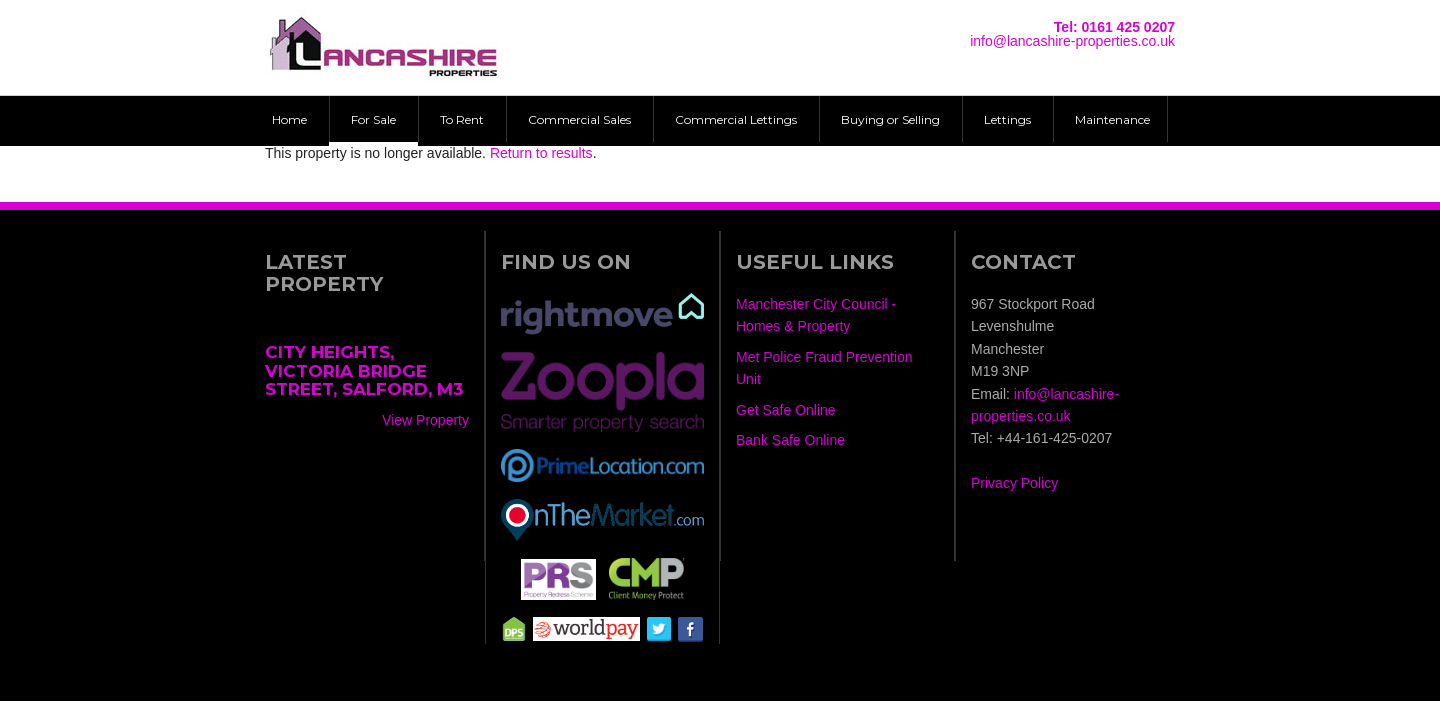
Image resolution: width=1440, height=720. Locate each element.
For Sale (373, 119)
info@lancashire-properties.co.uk (1072, 41)
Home (289, 119)
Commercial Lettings (736, 119)
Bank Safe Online (790, 440)
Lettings (1007, 119)
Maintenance (1112, 119)
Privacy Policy (1014, 483)
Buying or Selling (890, 119)
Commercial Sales (579, 119)
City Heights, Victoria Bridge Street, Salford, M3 (364, 370)
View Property (425, 420)
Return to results (541, 153)
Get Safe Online (786, 410)
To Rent (462, 119)
